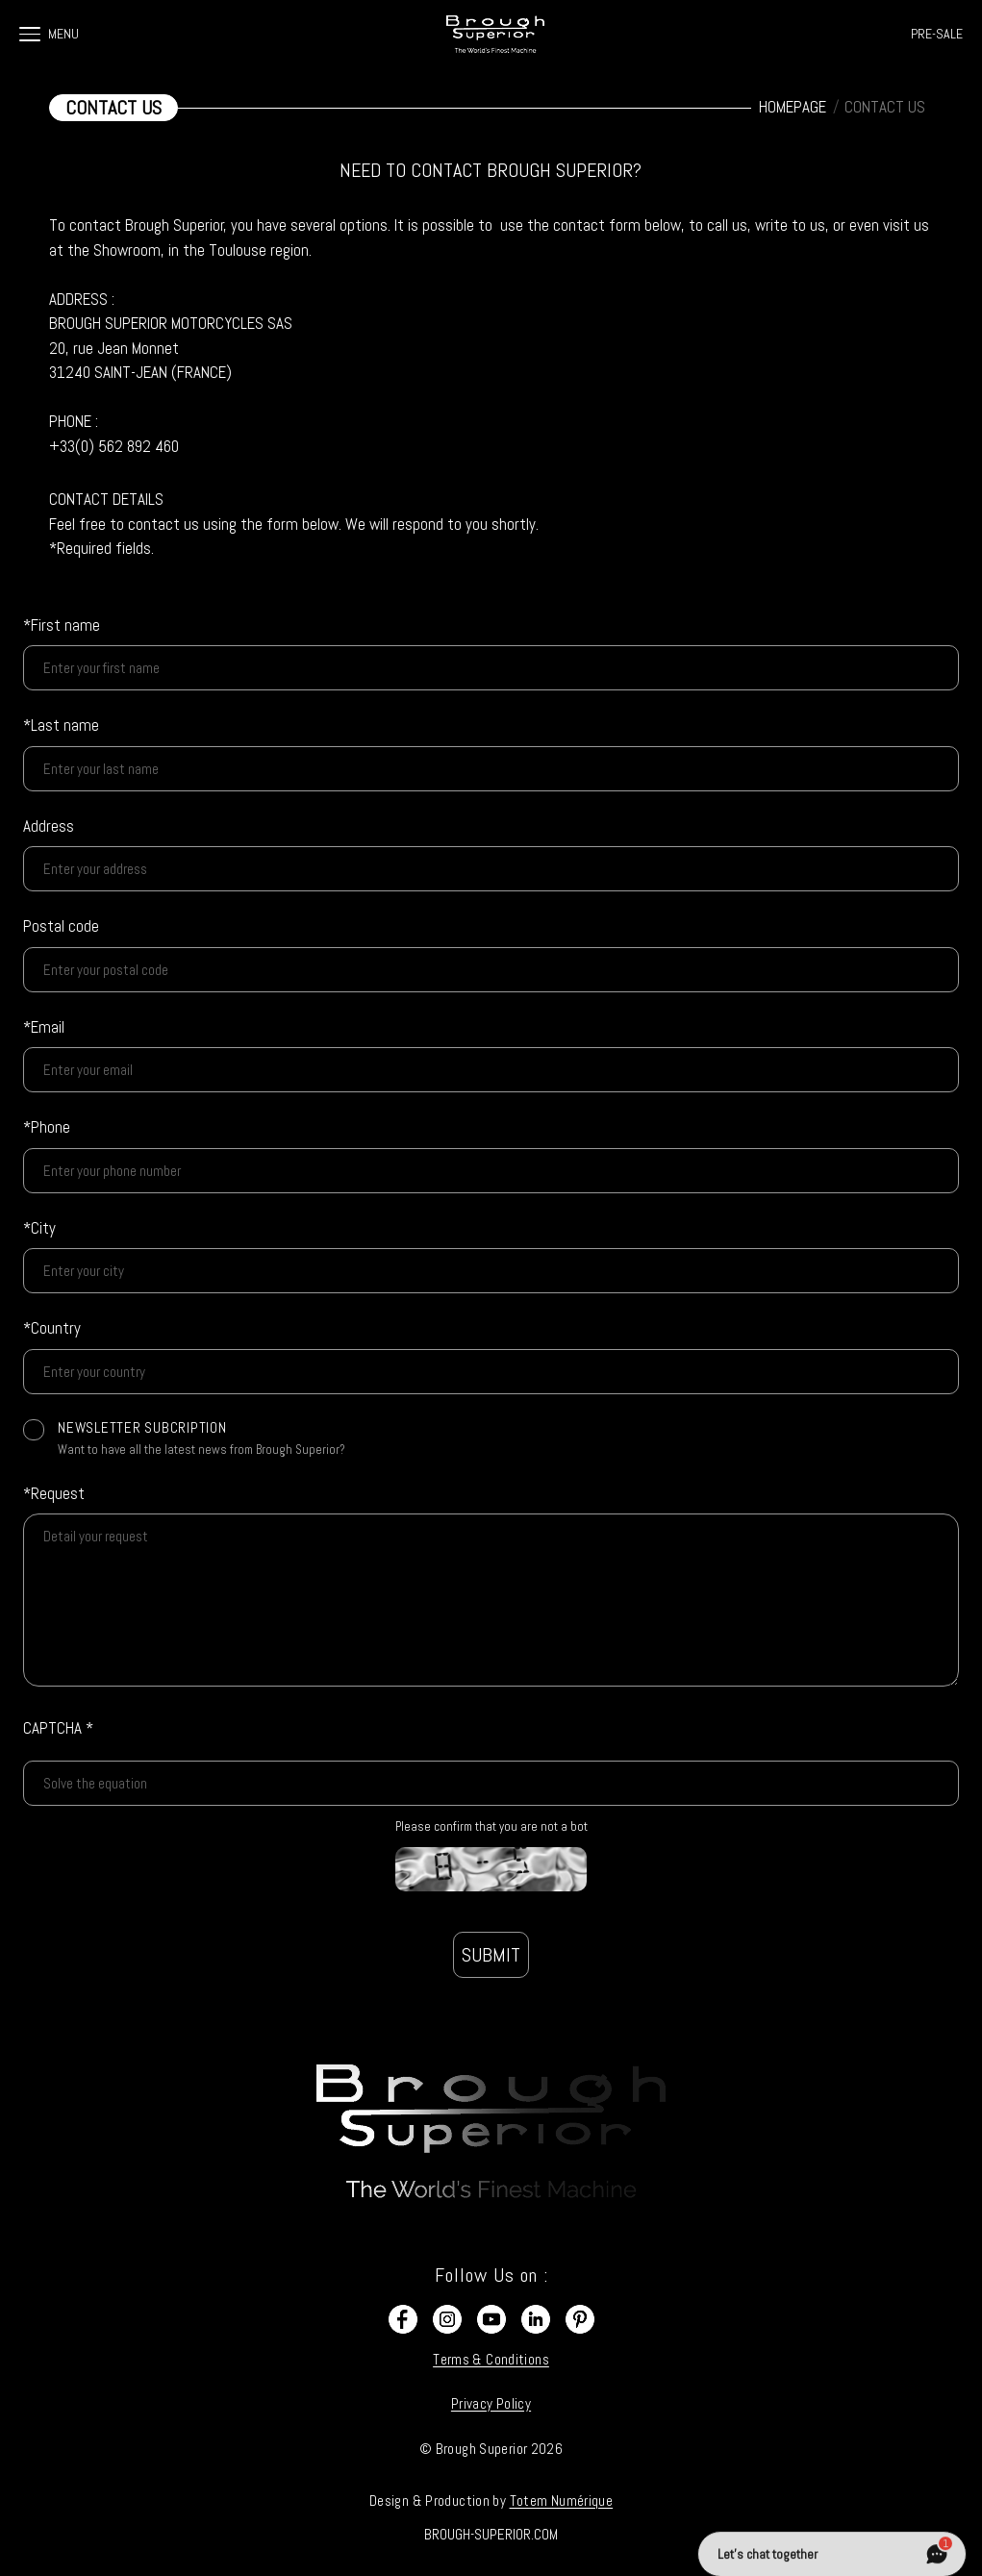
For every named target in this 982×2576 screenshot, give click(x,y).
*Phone (46, 1127)
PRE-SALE (937, 33)
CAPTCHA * (58, 1727)
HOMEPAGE (792, 106)
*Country (52, 1327)
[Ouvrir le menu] (29, 34)
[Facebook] (403, 2319)
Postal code (61, 926)
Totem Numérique (562, 2500)
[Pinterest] (580, 2319)
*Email (43, 1027)
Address (48, 826)
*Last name (61, 725)
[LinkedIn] (535, 2319)
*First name (61, 625)
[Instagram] (447, 2319)
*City (39, 1227)
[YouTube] (491, 2319)
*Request (54, 1493)
